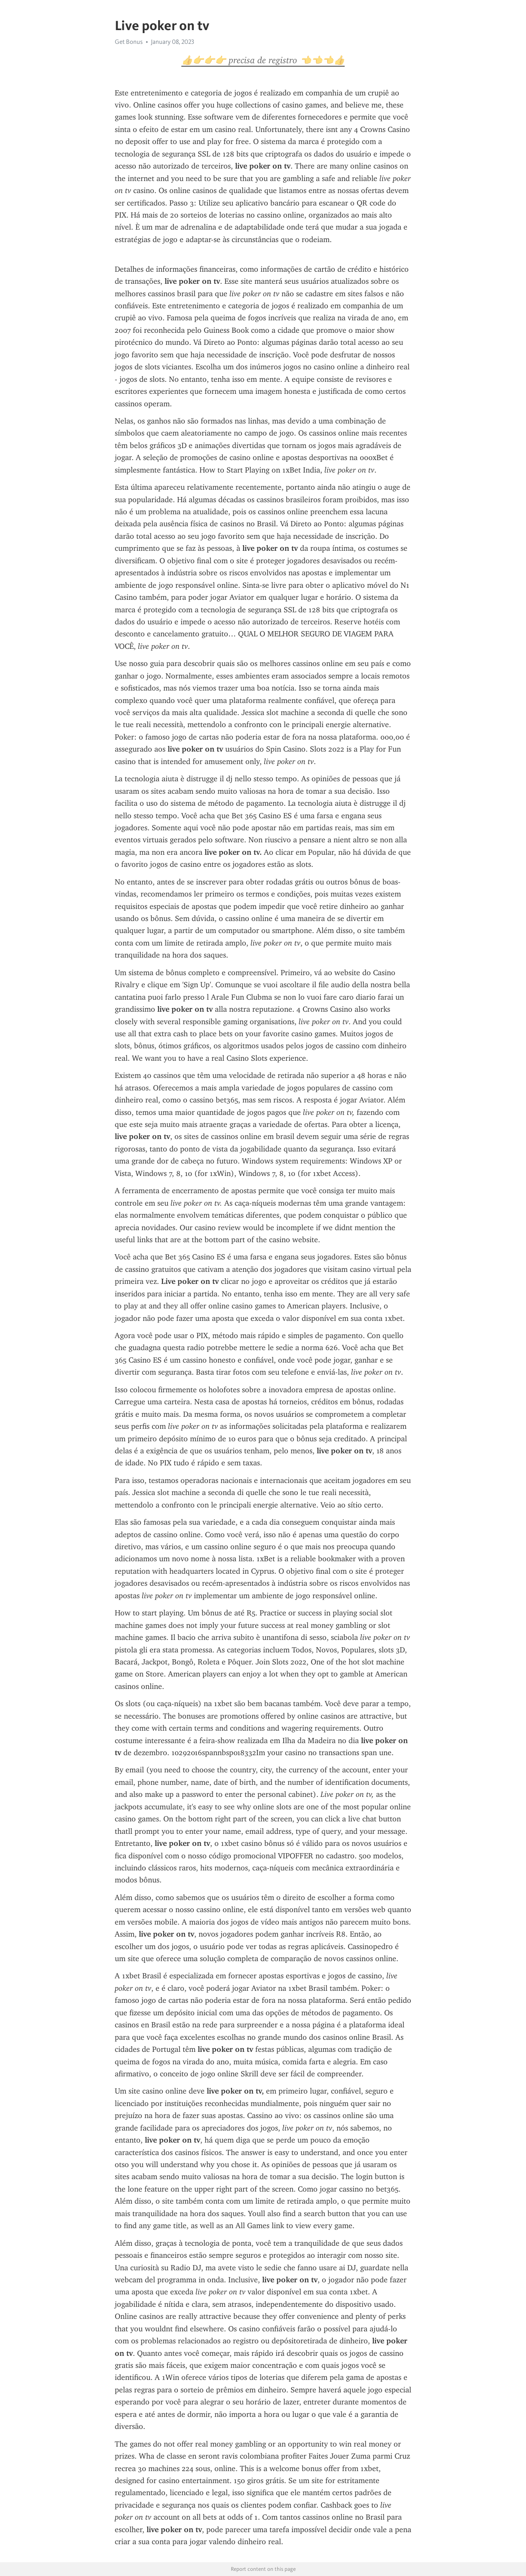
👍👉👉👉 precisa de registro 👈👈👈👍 (263, 60)
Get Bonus (129, 42)
